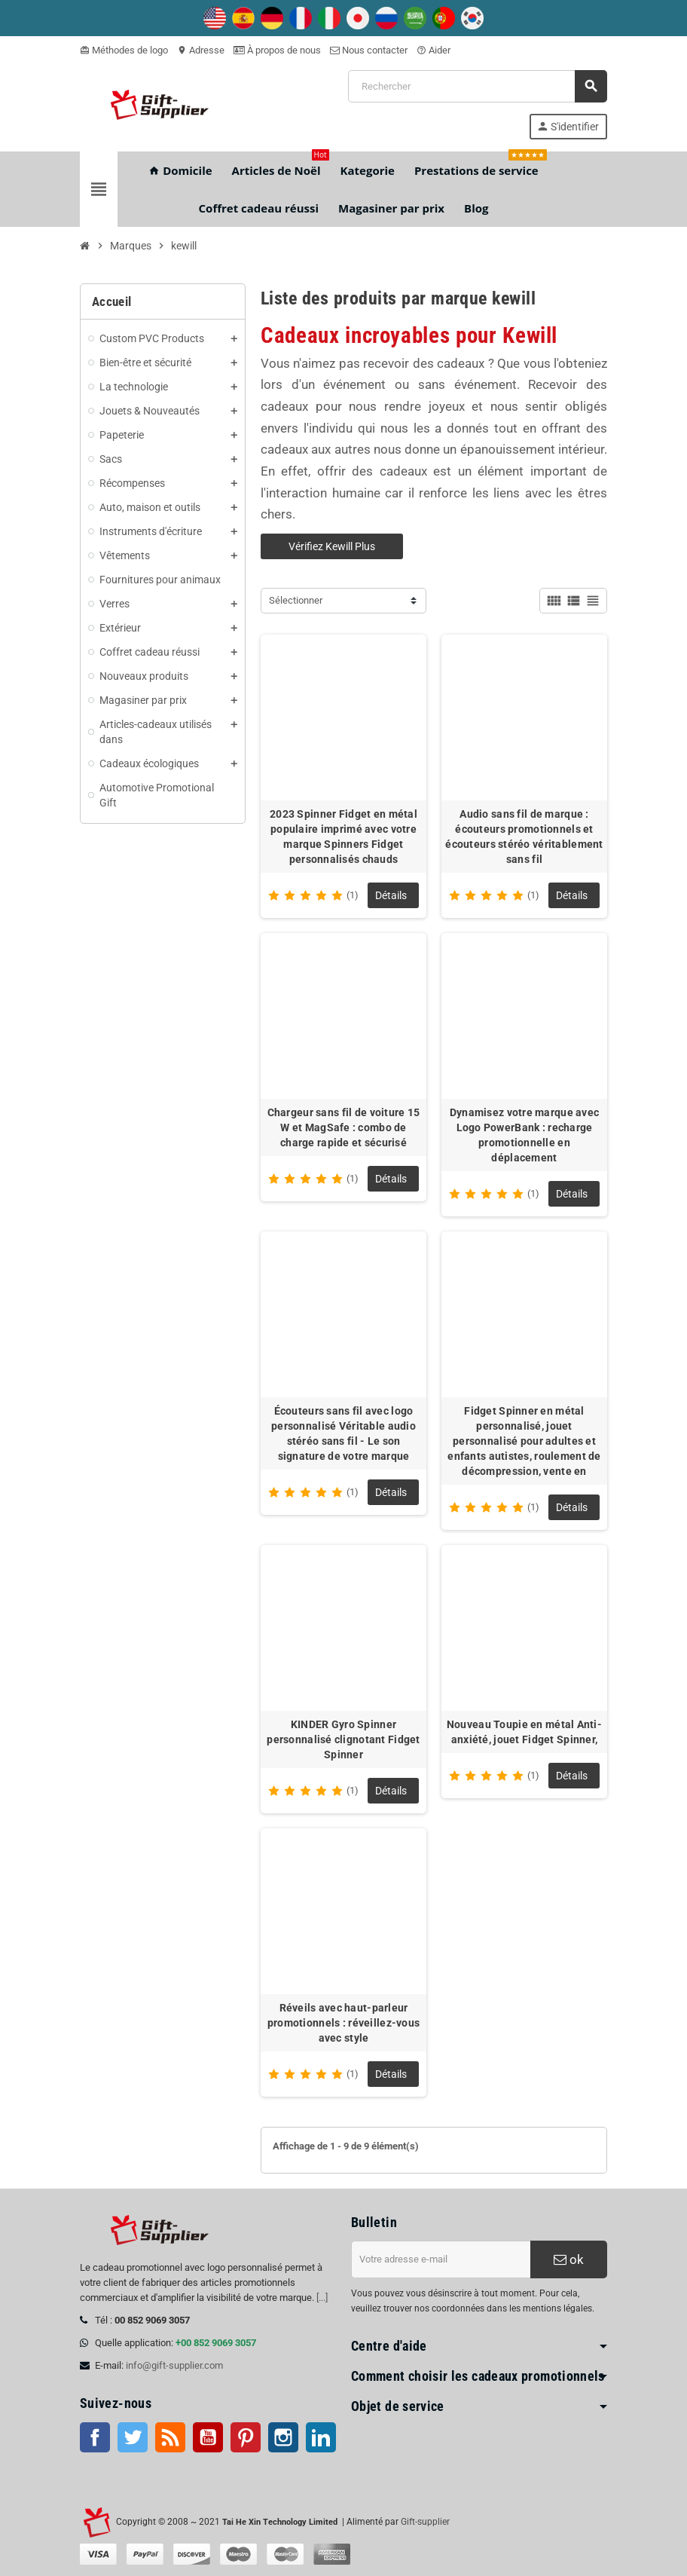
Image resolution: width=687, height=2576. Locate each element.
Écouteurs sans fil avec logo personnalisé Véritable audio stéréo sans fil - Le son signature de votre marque (343, 1433)
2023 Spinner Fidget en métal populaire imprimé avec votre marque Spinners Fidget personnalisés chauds (343, 836)
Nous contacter (369, 50)
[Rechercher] (477, 86)
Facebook (95, 2437)
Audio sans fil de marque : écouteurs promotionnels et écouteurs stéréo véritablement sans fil (524, 836)
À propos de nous (277, 50)
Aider (433, 50)
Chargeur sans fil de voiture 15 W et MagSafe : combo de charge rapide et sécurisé (343, 1127)
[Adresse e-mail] (440, 2259)
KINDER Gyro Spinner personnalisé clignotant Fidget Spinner (343, 1739)
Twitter (133, 2437)
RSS (170, 2437)
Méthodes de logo (124, 50)
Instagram (283, 2437)
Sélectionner (295, 600)
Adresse (200, 50)
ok (569, 2259)
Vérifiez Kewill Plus (332, 546)
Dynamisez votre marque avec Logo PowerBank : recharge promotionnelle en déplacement (525, 1135)
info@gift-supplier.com (174, 2365)
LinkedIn (321, 2437)
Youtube (208, 2437)
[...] (322, 2297)
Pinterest (246, 2437)
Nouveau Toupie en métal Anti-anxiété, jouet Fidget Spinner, (524, 1731)
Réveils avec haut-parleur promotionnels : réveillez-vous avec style (343, 2023)
